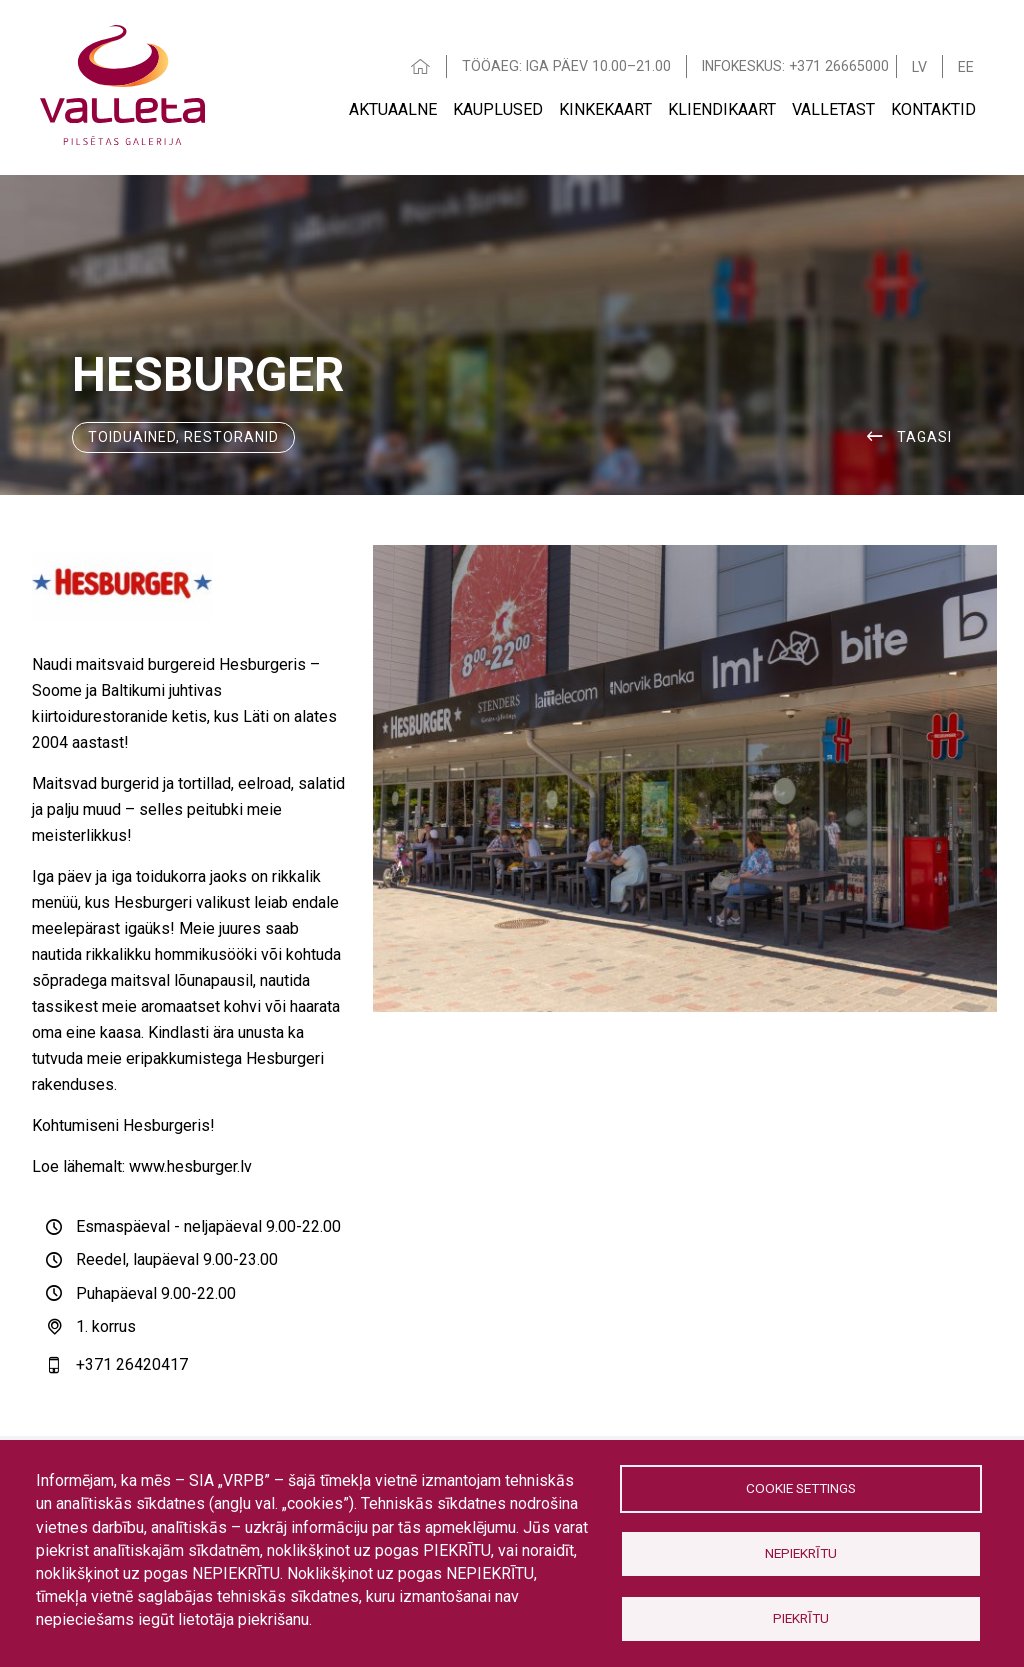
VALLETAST (833, 109)
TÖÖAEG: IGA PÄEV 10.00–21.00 (566, 66)
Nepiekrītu (801, 1553)
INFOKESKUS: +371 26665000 (795, 66)
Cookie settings (801, 1488)
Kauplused (498, 109)
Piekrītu (801, 1618)
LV (919, 67)
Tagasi (924, 437)
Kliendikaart (722, 109)
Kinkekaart (605, 109)
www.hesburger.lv (190, 1166)
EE (966, 67)
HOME (421, 66)
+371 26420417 (132, 1364)
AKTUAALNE (393, 109)
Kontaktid (933, 109)
